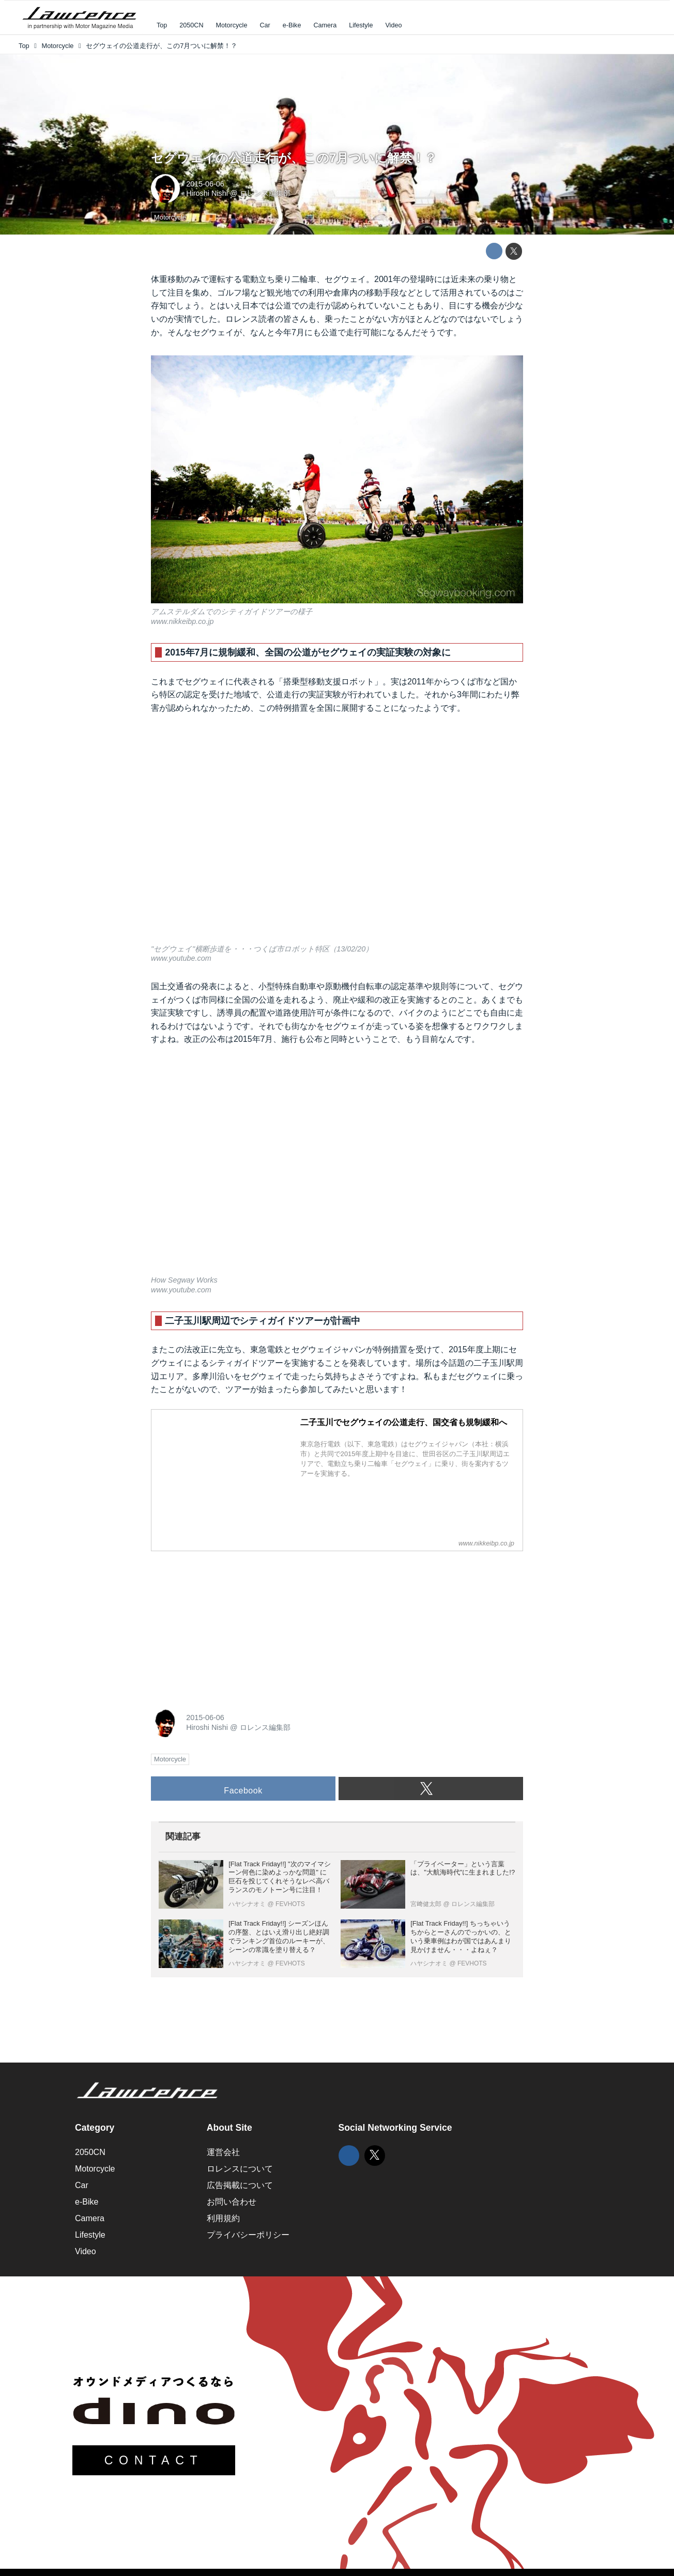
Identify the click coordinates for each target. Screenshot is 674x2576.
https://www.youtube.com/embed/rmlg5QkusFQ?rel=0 (337, 1167)
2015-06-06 (205, 184)
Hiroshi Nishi (207, 193)
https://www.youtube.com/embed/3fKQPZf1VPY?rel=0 (337, 835)
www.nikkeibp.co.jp (182, 621)
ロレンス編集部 (265, 193)
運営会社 (223, 2152)
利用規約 (223, 2218)
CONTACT (154, 2460)
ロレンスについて (240, 2168)
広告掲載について (240, 2185)
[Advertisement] (228, 1624)
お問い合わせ (231, 2201)
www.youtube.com (181, 958)
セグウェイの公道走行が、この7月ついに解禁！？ (294, 158)
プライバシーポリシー (248, 2234)
